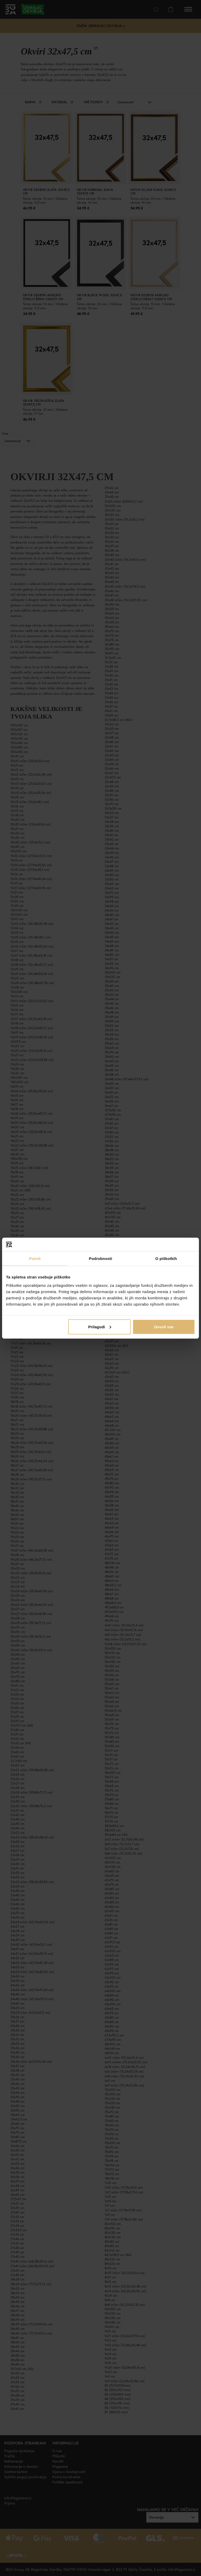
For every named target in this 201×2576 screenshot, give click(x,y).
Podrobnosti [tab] (100, 1258)
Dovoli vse (164, 1326)
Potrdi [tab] (35, 1258)
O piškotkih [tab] (166, 1258)
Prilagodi (99, 1326)
